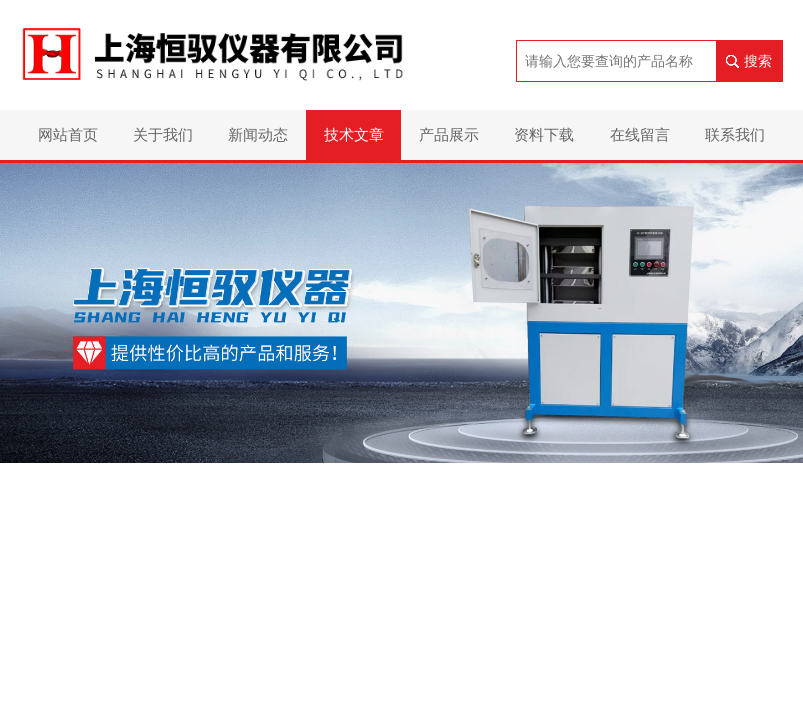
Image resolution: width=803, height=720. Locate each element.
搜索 (758, 61)
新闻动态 (258, 134)
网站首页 (68, 134)
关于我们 (163, 134)
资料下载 (544, 134)
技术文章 (354, 134)
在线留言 (640, 134)
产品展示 (449, 134)
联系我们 (735, 134)
